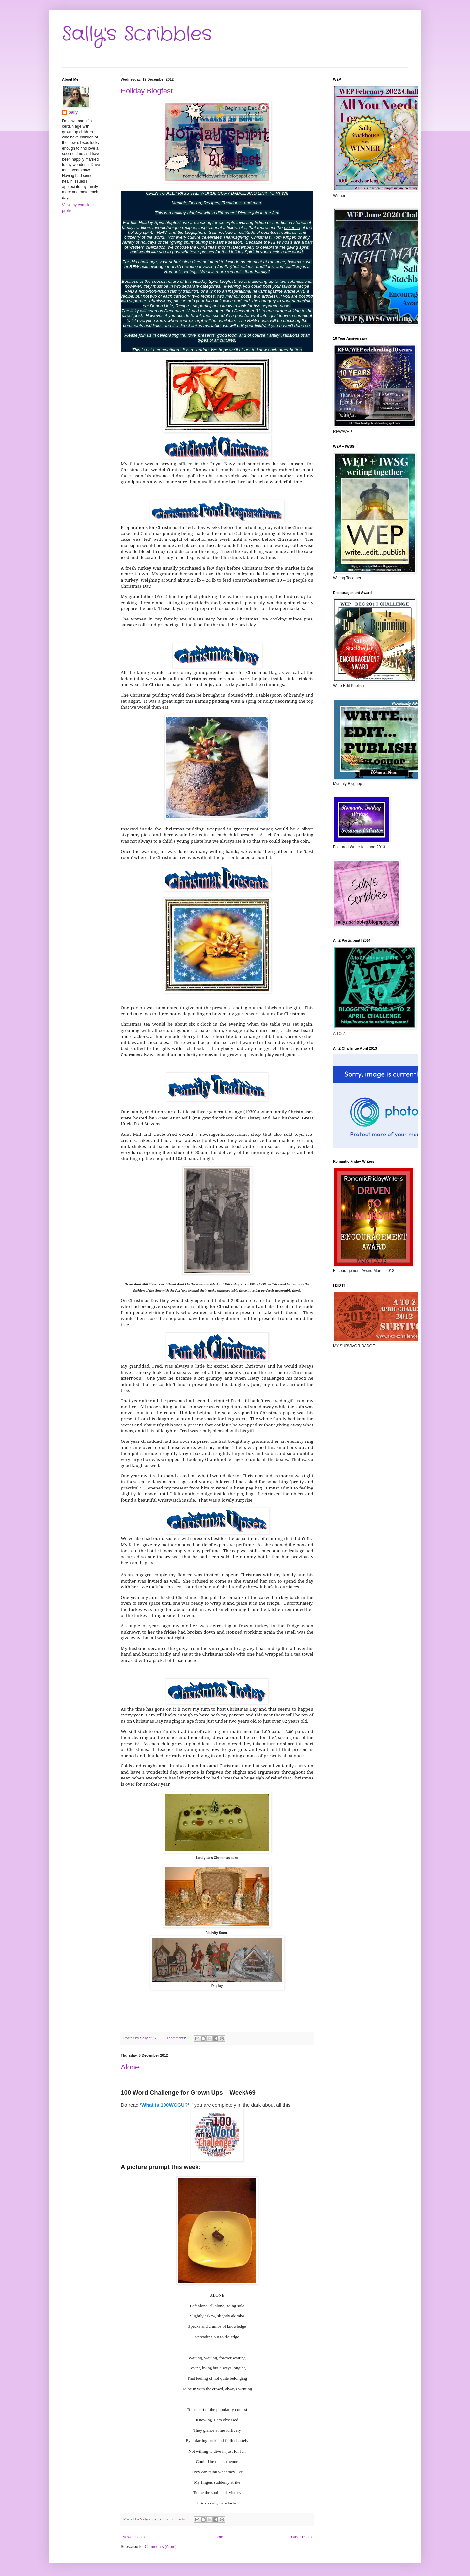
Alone (130, 2067)
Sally (73, 112)
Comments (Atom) (160, 2546)
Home (218, 2537)
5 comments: (176, 2519)
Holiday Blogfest (147, 91)
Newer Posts (133, 2537)
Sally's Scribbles (137, 34)
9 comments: (176, 2038)
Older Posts (301, 2537)
